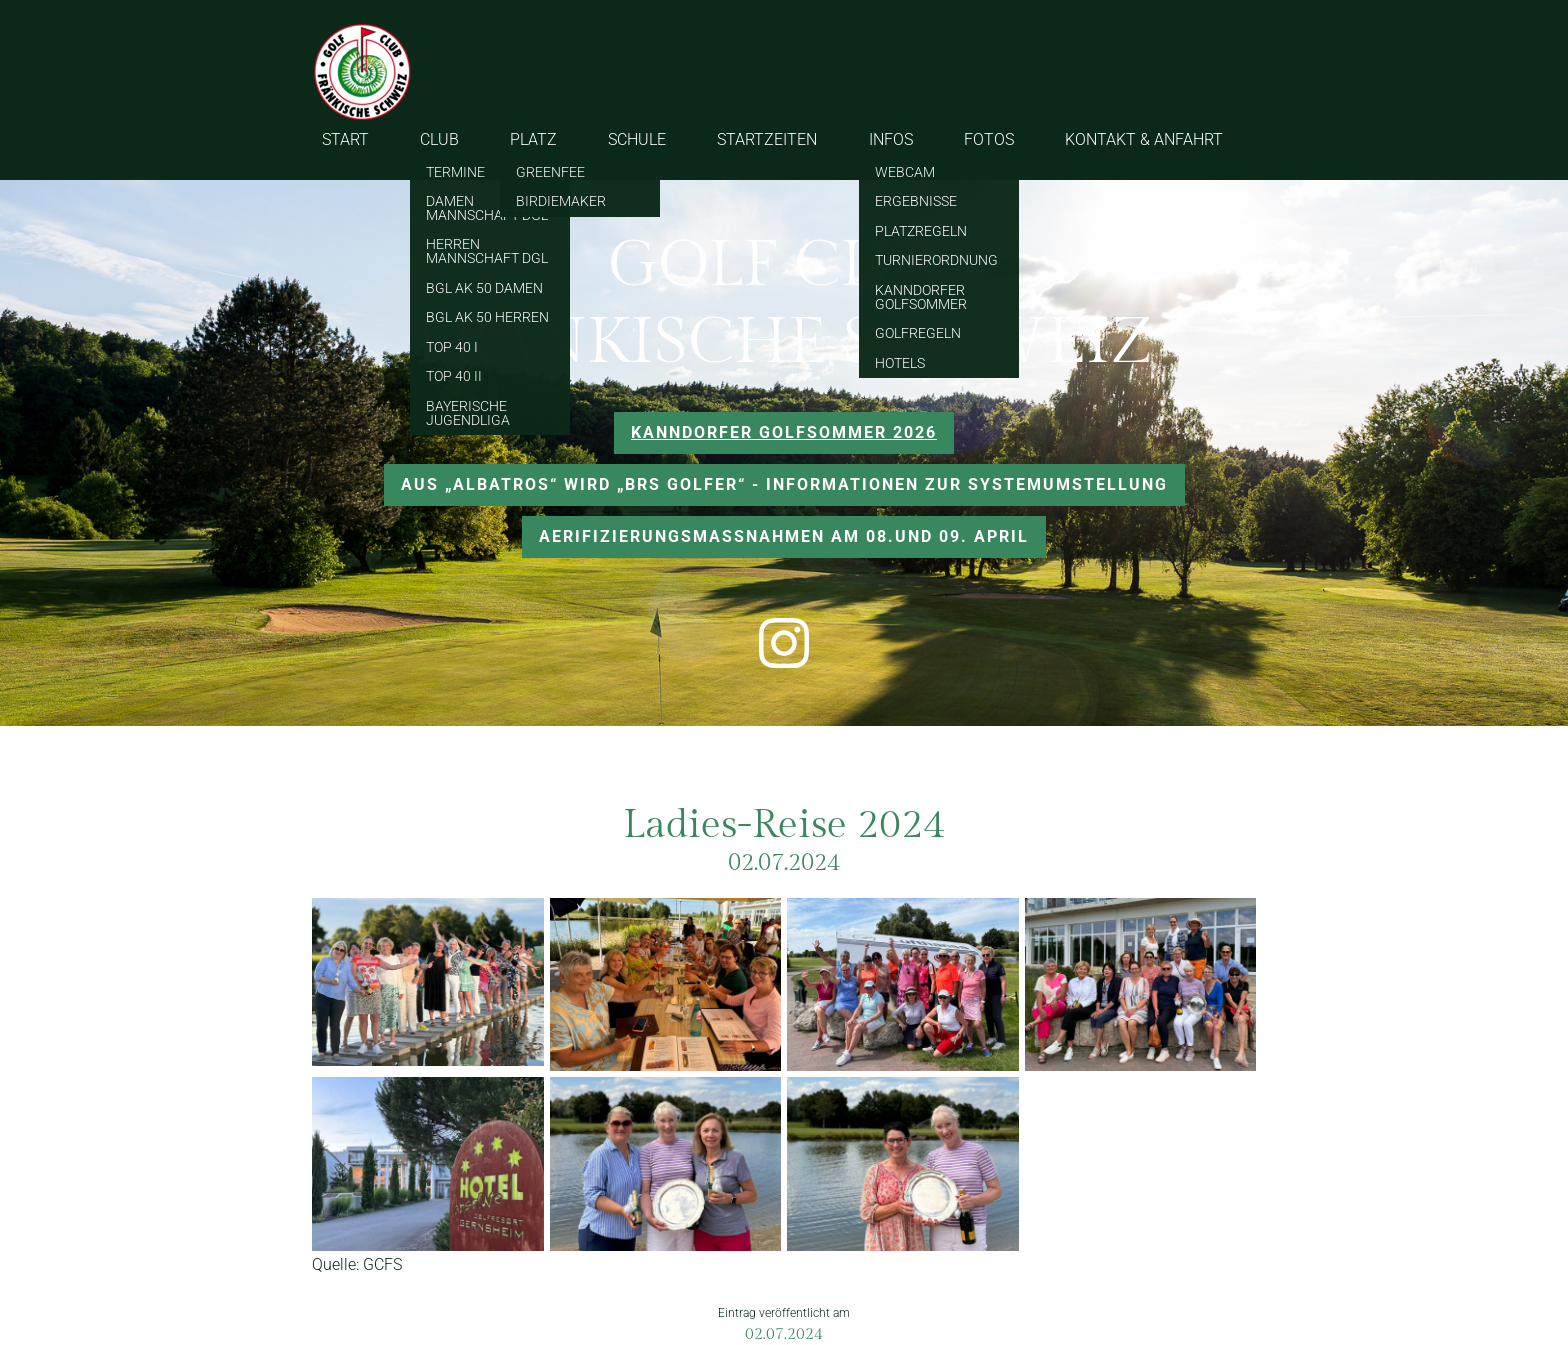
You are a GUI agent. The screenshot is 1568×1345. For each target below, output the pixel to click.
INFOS (891, 139)
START (345, 139)
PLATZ (533, 139)
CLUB (439, 139)
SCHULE (637, 139)
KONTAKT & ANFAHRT (1144, 139)
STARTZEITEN (767, 139)
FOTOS (989, 139)
